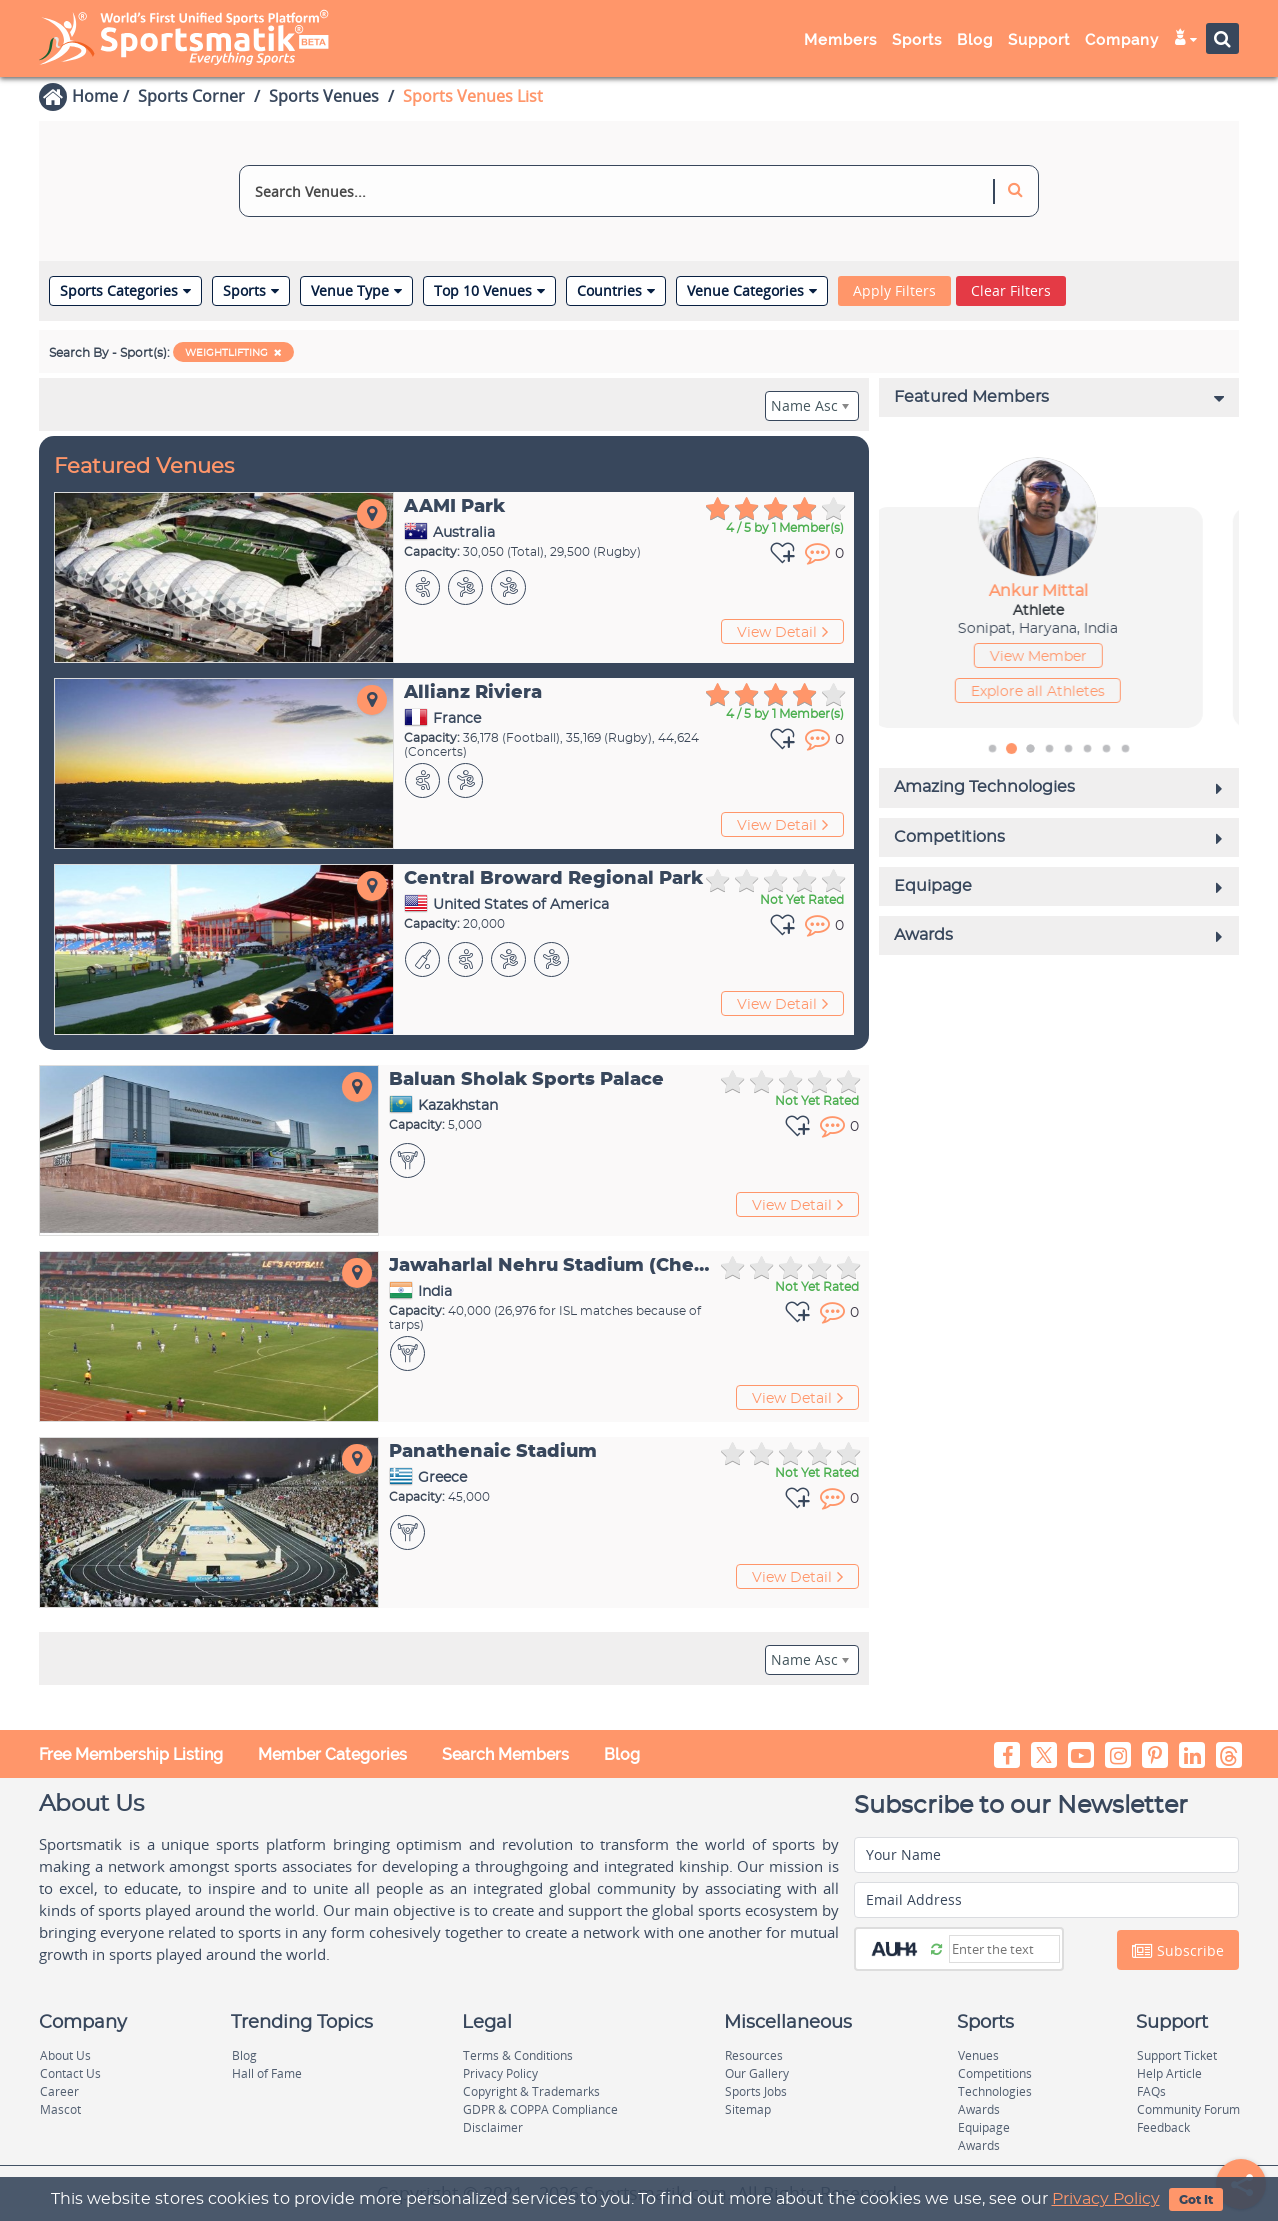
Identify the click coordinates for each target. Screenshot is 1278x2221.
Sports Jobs (756, 2091)
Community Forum (1188, 2109)
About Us (65, 2055)
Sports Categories (125, 291)
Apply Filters (894, 290)
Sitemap (748, 2109)
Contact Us (70, 2073)
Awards (979, 2109)
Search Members (505, 1754)
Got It (1196, 2200)
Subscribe (1178, 1951)
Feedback (1163, 2127)
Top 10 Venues (489, 291)
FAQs (1151, 2091)
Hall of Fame (267, 2073)
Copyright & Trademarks (531, 2091)
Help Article (1169, 2073)
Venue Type (356, 291)
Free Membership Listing (131, 1754)
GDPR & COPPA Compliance (540, 2109)
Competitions (995, 2073)
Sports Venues (324, 96)
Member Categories (332, 1754)
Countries (616, 291)
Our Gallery (757, 2073)
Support (1039, 40)
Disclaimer (493, 2127)
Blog (975, 40)
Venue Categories (752, 291)
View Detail (782, 632)
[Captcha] (1004, 1949)
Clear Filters (1011, 290)
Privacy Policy (1106, 2199)
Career (59, 2091)
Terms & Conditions (518, 2055)
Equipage (984, 2127)
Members (840, 40)
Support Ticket (1177, 2055)
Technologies (995, 2091)
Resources (754, 2055)
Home (95, 96)
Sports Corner (191, 96)
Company (1122, 40)
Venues (978, 2055)
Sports (917, 40)
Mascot (60, 2109)
